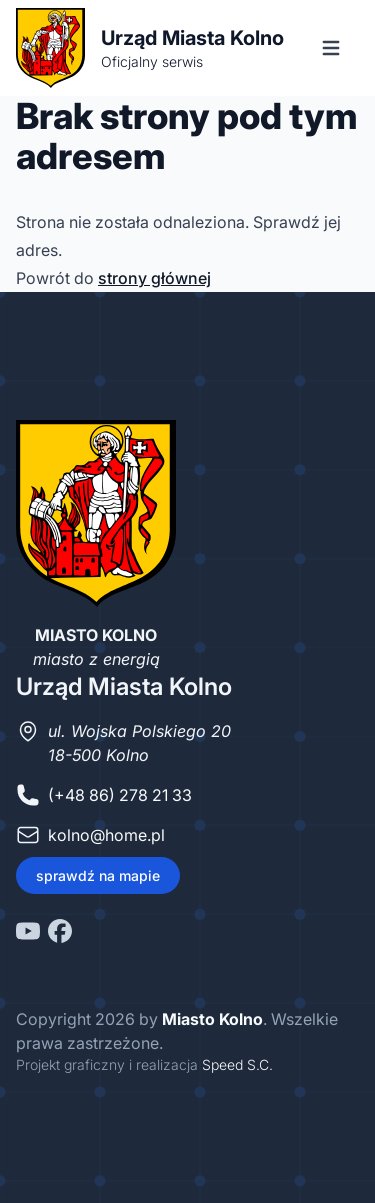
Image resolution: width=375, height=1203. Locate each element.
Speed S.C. (237, 1064)
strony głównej (154, 278)
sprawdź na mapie (98, 875)
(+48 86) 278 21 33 (120, 795)
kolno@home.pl (106, 835)
